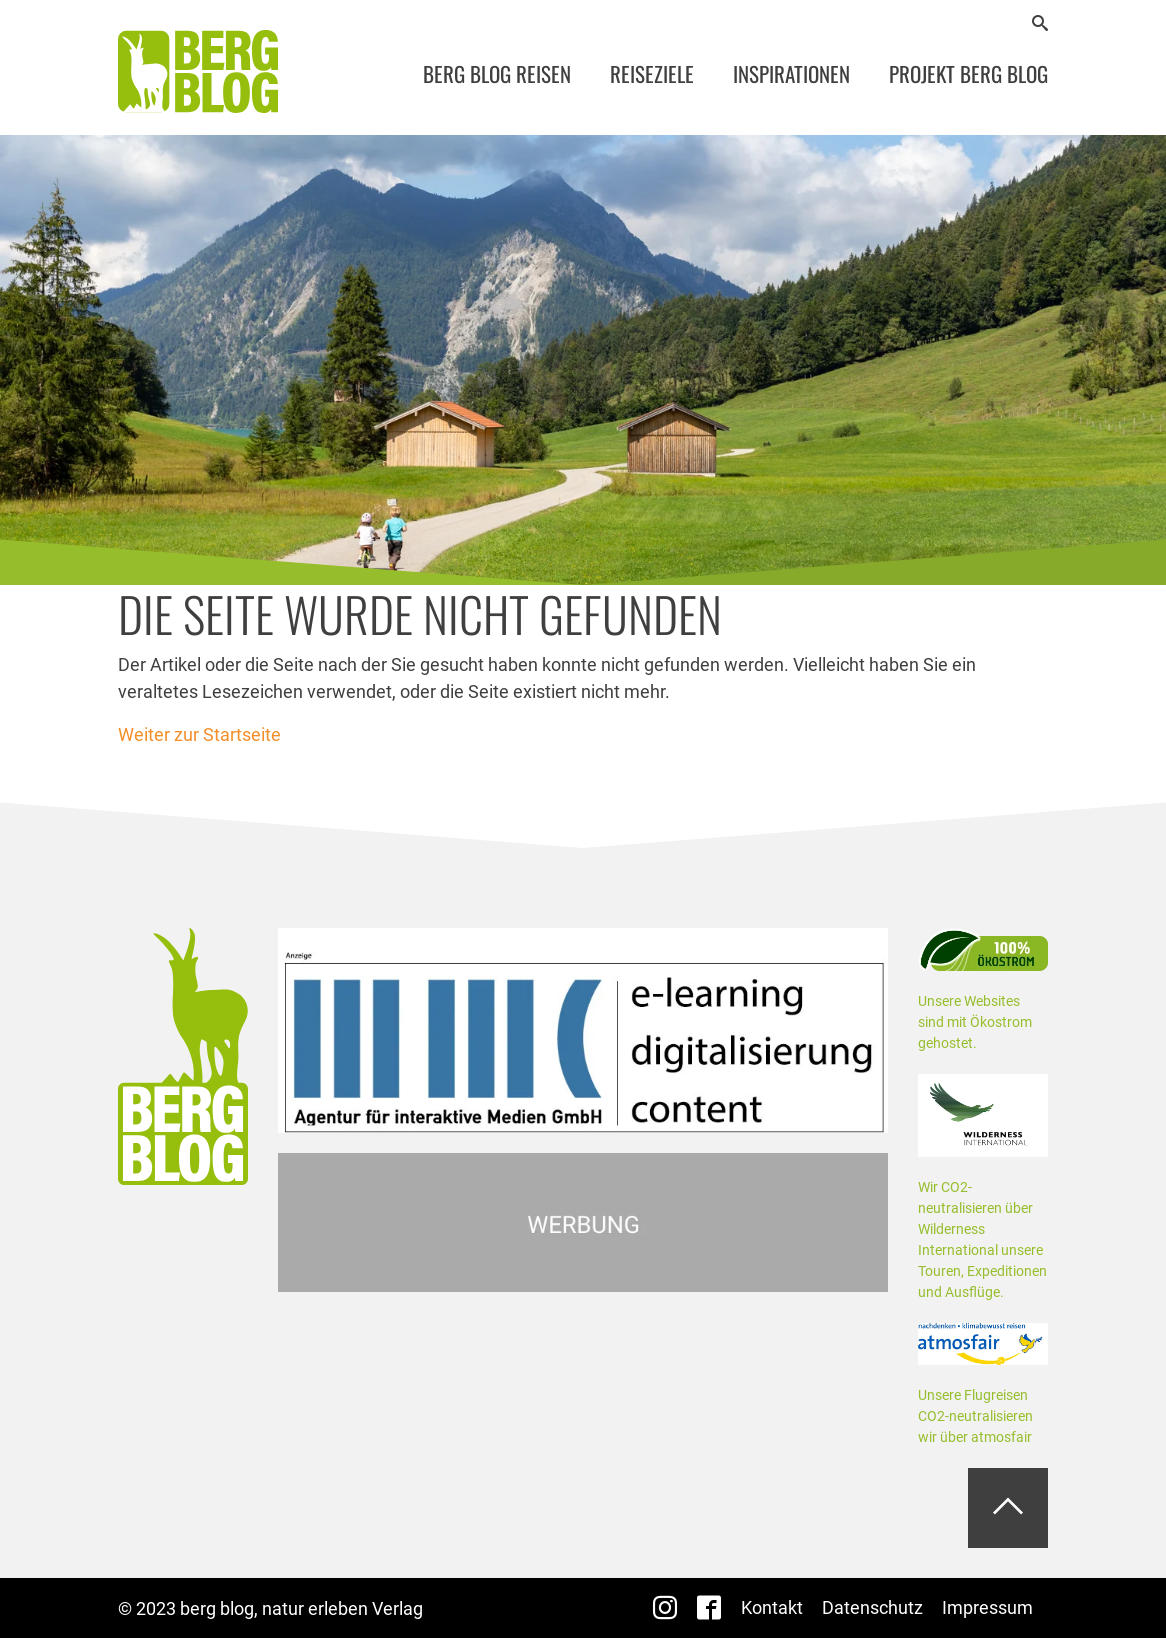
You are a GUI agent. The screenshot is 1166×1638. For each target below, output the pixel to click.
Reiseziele (652, 73)
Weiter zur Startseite (199, 734)
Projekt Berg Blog (968, 73)
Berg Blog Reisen (497, 73)
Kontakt (772, 1607)
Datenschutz (872, 1607)
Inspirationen (791, 73)
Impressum (987, 1607)
